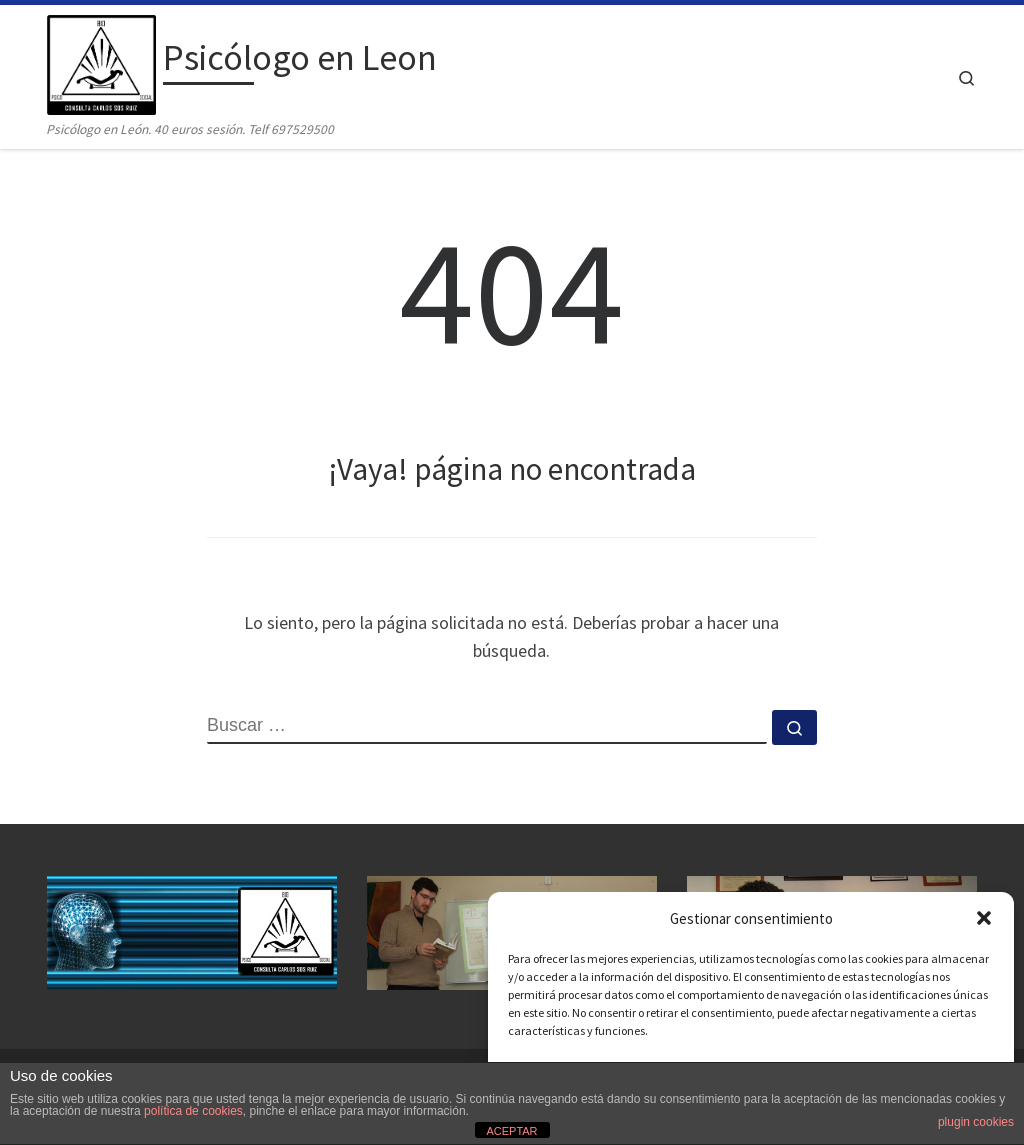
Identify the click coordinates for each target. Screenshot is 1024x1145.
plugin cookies (976, 1122)
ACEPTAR (511, 1131)
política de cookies (193, 1111)
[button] (984, 918)
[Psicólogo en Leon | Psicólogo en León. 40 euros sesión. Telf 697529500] (101, 61)
